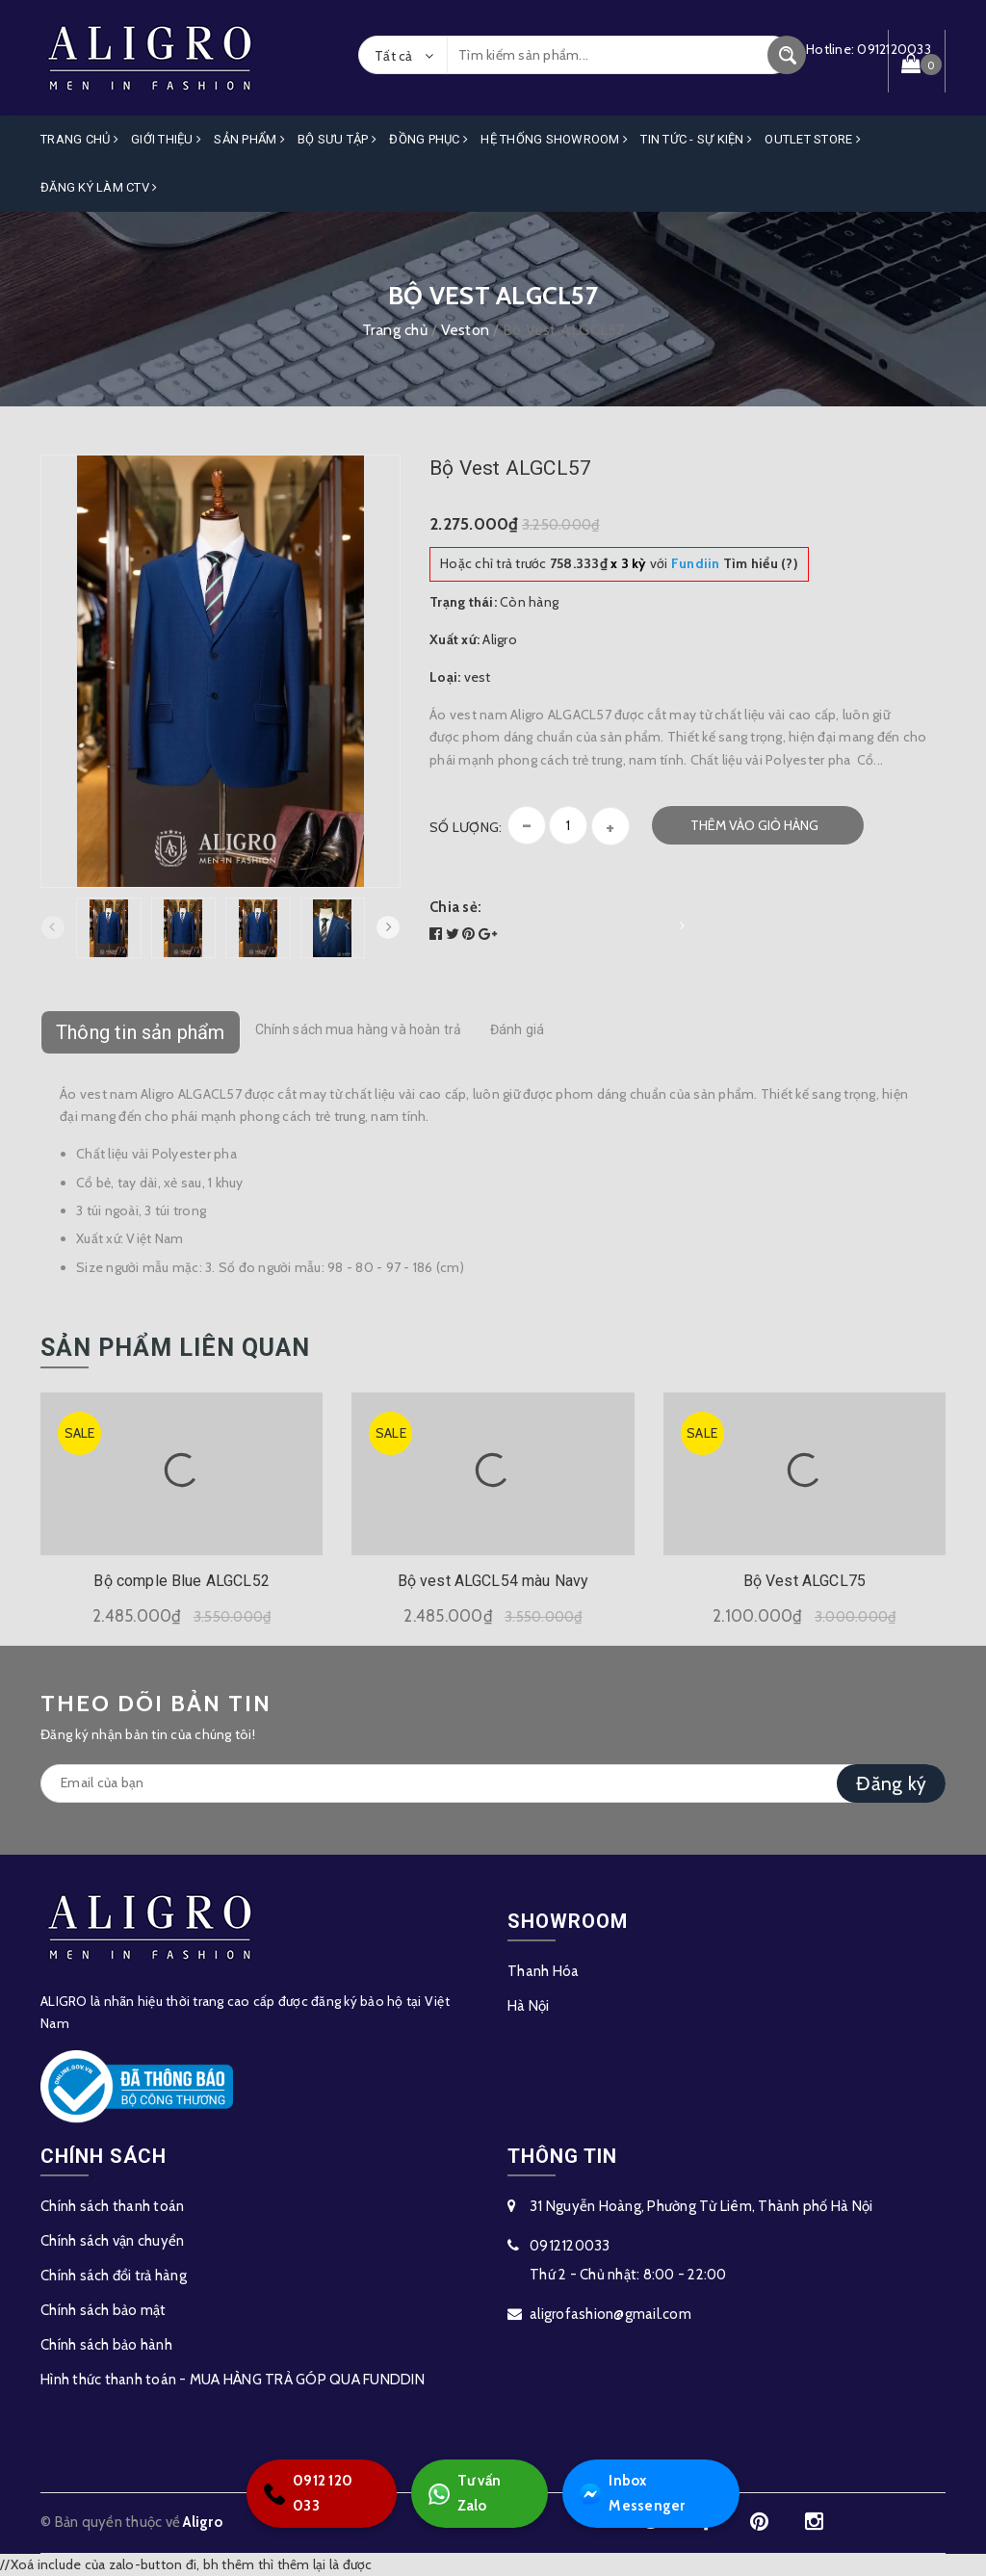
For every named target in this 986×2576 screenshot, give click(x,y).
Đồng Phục (428, 139)
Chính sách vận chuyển (112, 2241)
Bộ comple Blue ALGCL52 (181, 1581)
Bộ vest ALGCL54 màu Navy (493, 1581)
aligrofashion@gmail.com (610, 2314)
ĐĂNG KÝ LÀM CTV (98, 187)
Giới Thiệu (166, 139)
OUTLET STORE (813, 139)
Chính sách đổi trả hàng (113, 2275)
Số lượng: (465, 827)
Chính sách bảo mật (103, 2310)
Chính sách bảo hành (106, 2345)
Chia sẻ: (455, 907)
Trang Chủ (79, 139)
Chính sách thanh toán (112, 2206)
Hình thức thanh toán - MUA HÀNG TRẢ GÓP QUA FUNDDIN (232, 2379)
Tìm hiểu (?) (734, 563)
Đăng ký (891, 1783)
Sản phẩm (249, 139)
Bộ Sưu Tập (337, 139)
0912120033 (570, 2245)
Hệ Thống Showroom (554, 139)
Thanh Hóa (543, 1971)
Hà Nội (528, 2006)
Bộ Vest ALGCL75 (804, 1581)
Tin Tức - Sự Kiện (696, 139)
